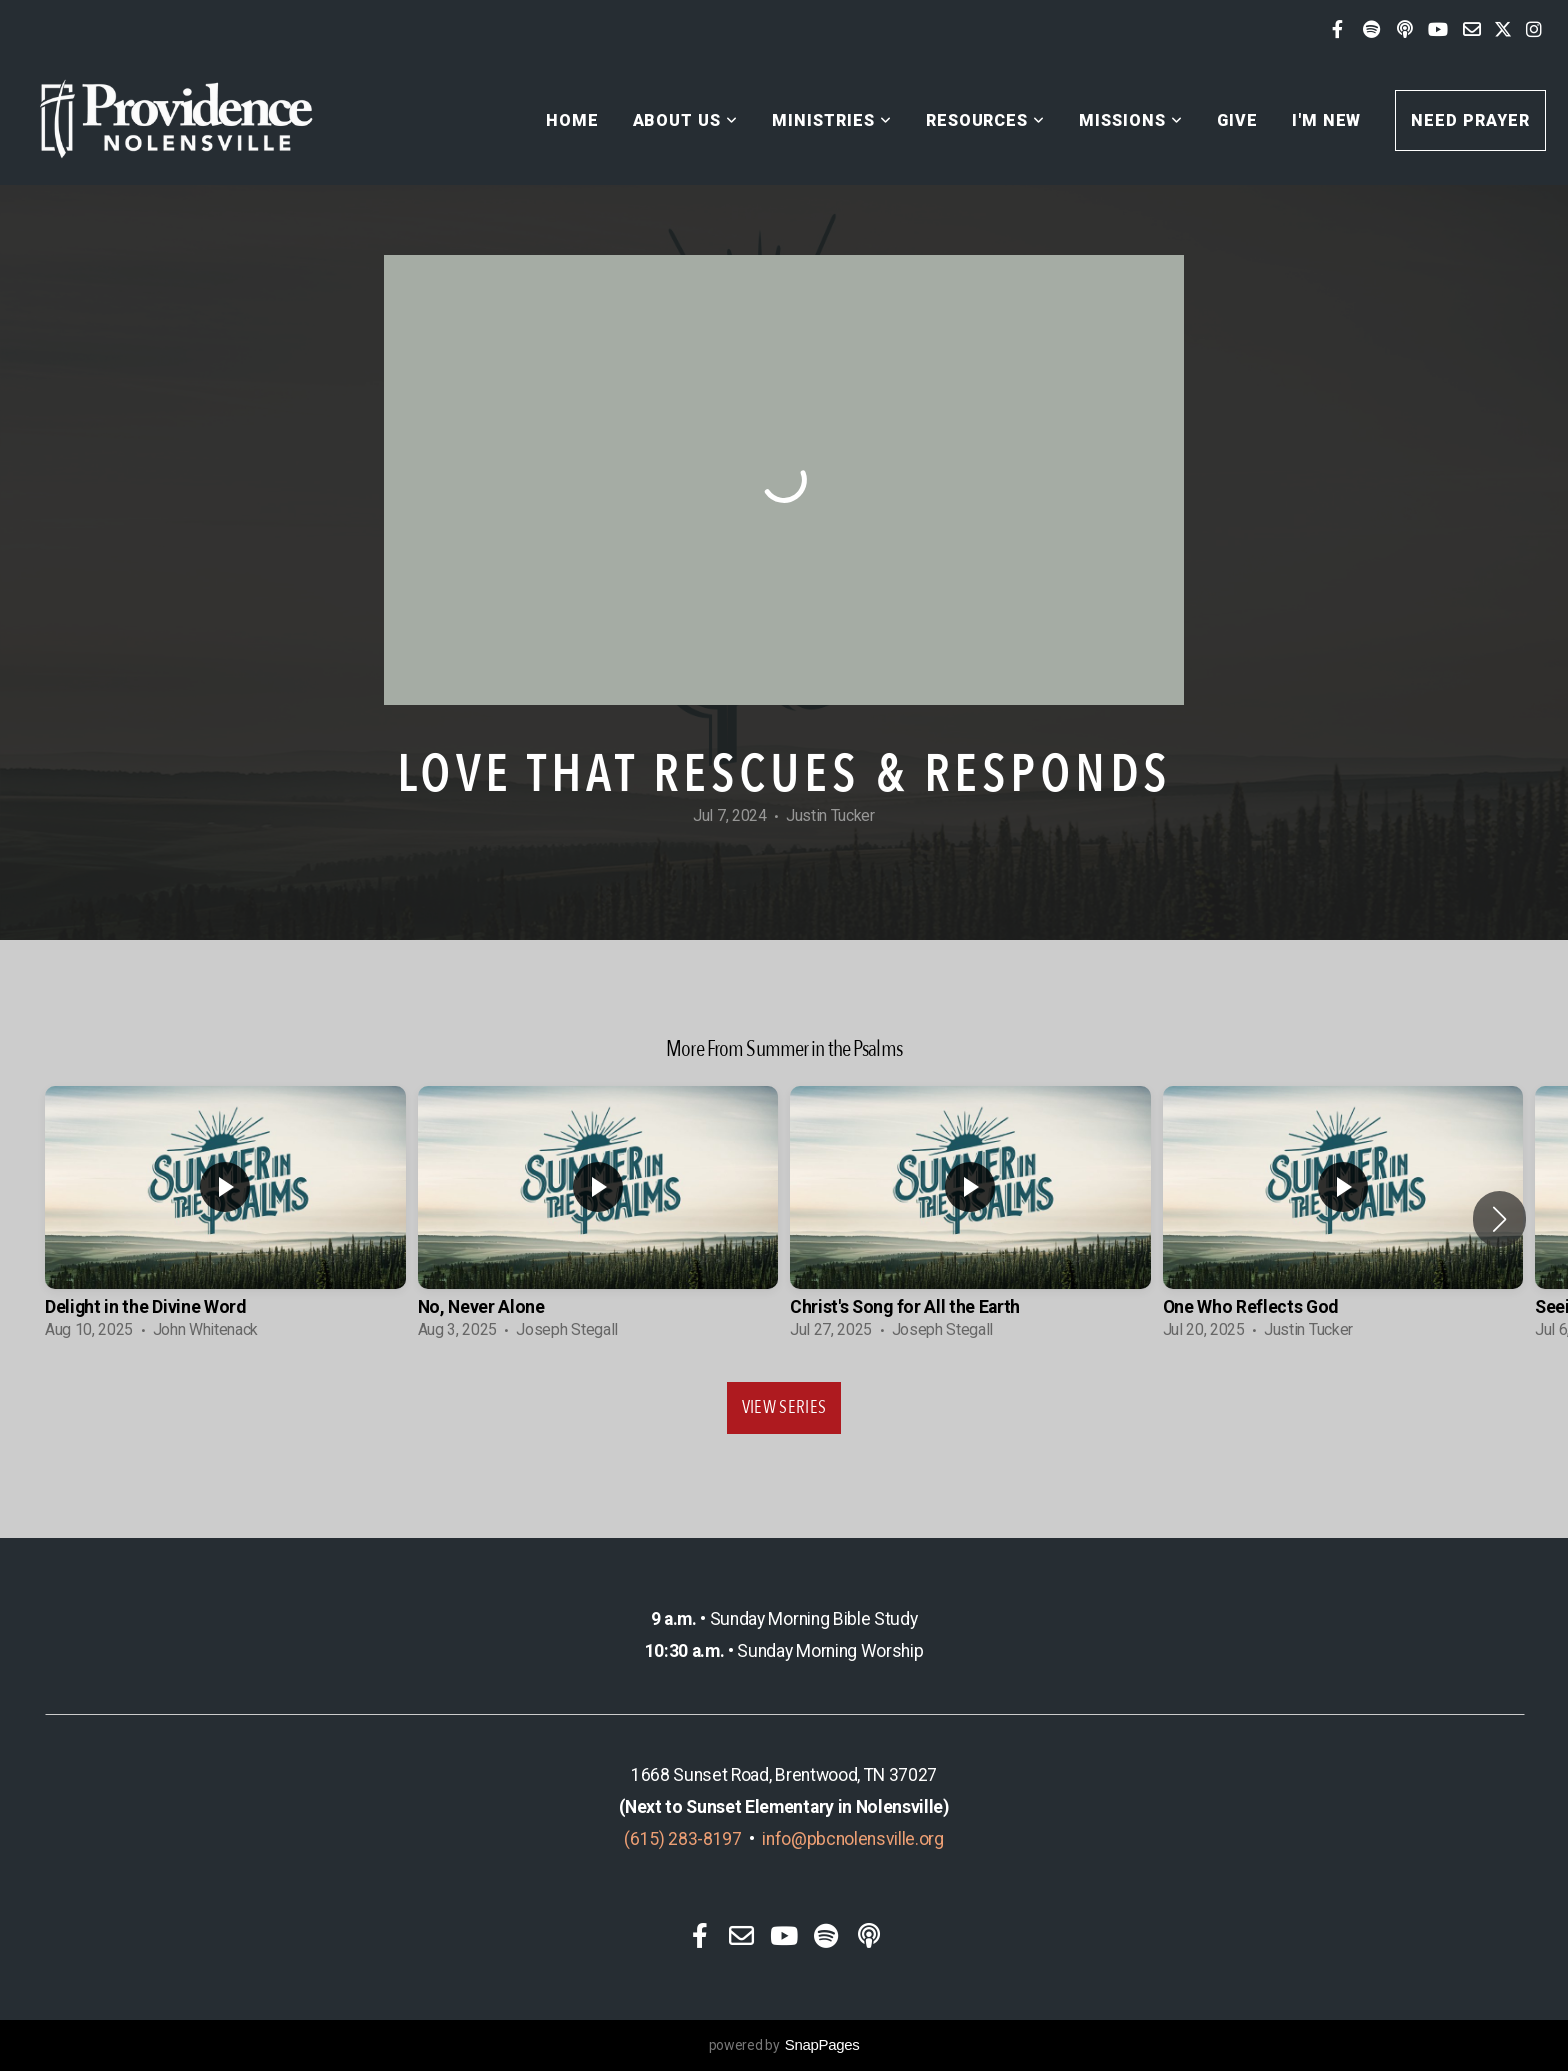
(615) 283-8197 (683, 1839)
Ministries (832, 120)
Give (1237, 120)
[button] (1499, 1219)
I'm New (1327, 120)
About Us (686, 120)
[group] (225, 1219)
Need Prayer (1470, 120)
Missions (1131, 120)
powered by (784, 2045)
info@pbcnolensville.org (853, 1839)
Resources (986, 120)
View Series (784, 1407)
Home (572, 120)
